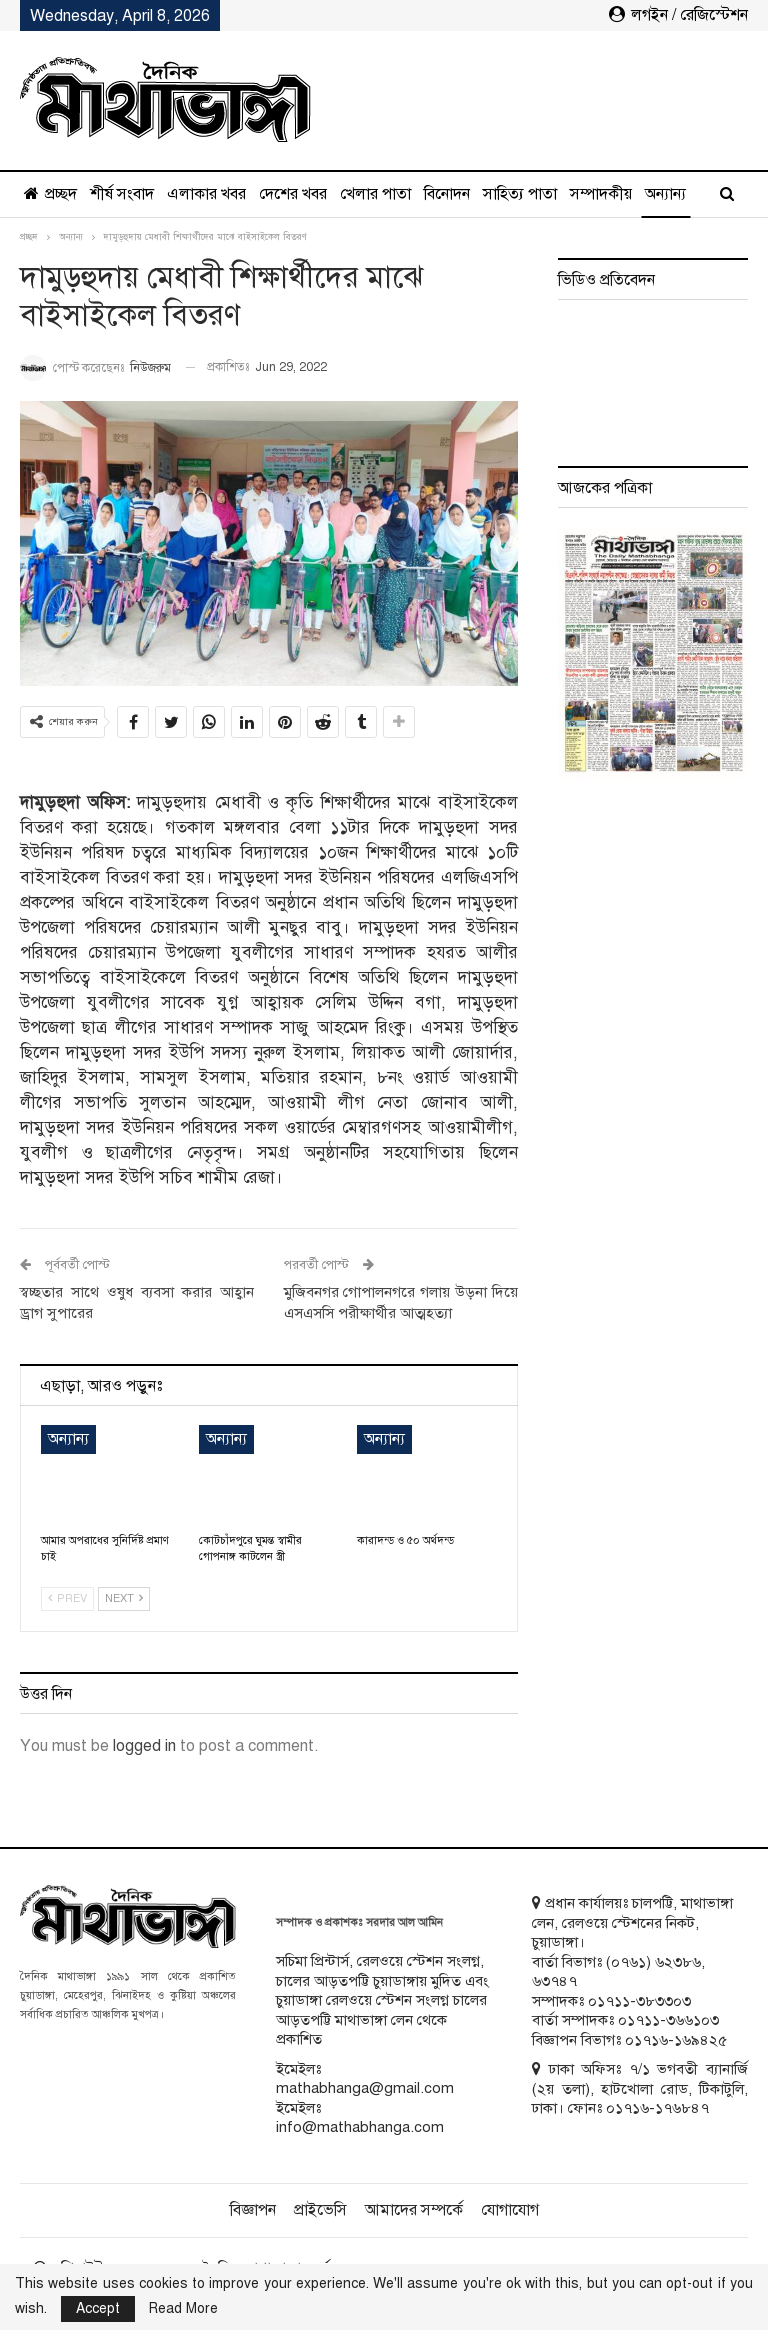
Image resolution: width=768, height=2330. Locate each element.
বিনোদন (447, 194)
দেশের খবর (293, 194)
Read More (183, 2309)
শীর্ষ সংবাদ (122, 194)
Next (124, 1598)
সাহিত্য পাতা (520, 194)
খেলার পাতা (375, 194)
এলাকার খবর (206, 194)
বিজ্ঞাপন (253, 2210)
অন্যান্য (590, 194)
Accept (98, 2308)
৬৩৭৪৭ (554, 1981)
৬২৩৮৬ (678, 1962)
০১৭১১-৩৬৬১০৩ (668, 2020)
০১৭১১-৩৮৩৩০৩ (639, 2001)
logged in (144, 1746)
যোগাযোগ (510, 2210)
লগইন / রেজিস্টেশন (678, 15)
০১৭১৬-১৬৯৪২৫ (676, 2040)
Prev (67, 1598)
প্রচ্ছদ (50, 194)
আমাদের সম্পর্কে (414, 2210)
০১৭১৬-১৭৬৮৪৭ (657, 2108)
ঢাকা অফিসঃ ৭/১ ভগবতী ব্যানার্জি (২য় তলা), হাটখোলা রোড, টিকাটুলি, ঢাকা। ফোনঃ (640, 2088)
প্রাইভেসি (320, 2210)
